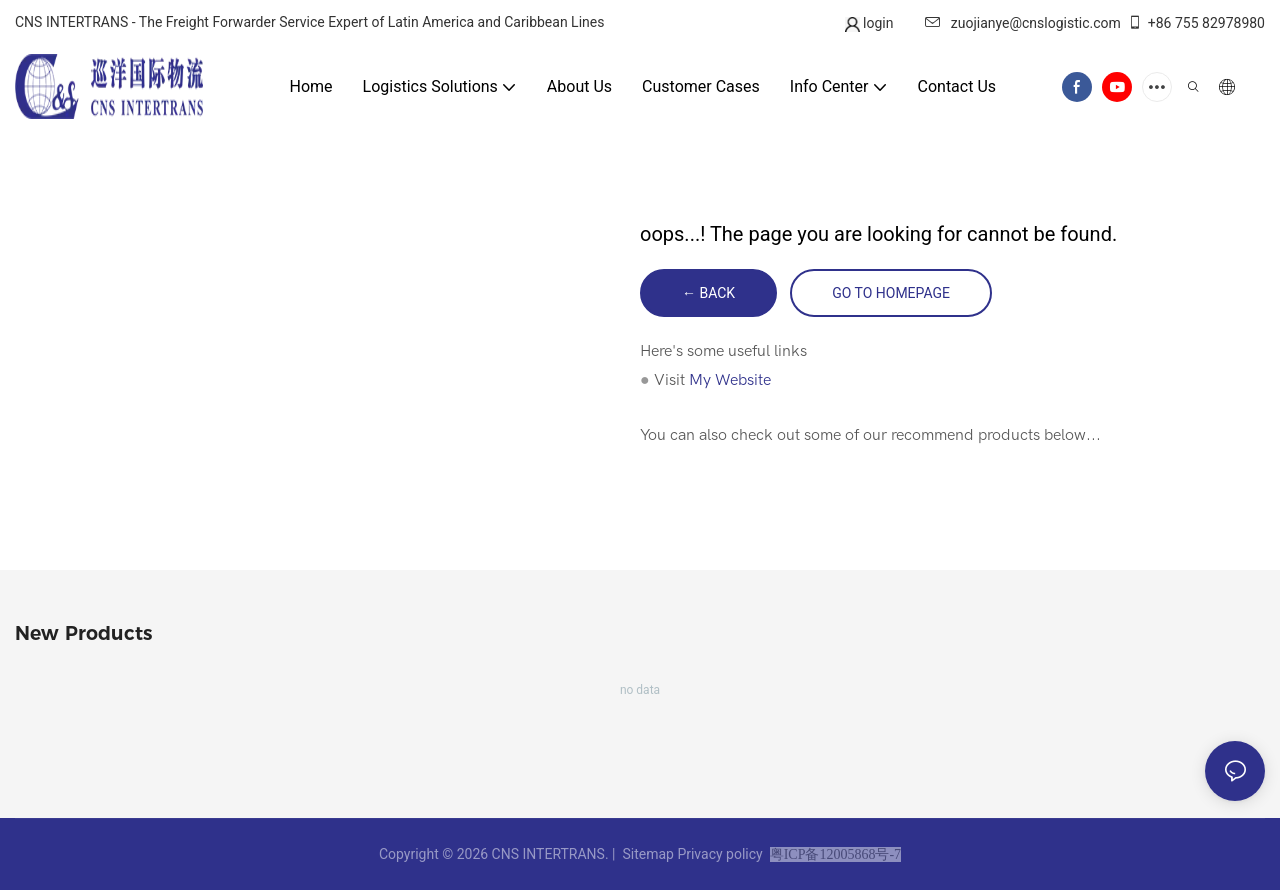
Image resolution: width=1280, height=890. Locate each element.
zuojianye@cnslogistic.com (1023, 23)
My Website (730, 380)
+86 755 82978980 (1196, 23)
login (877, 23)
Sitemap (648, 854)
